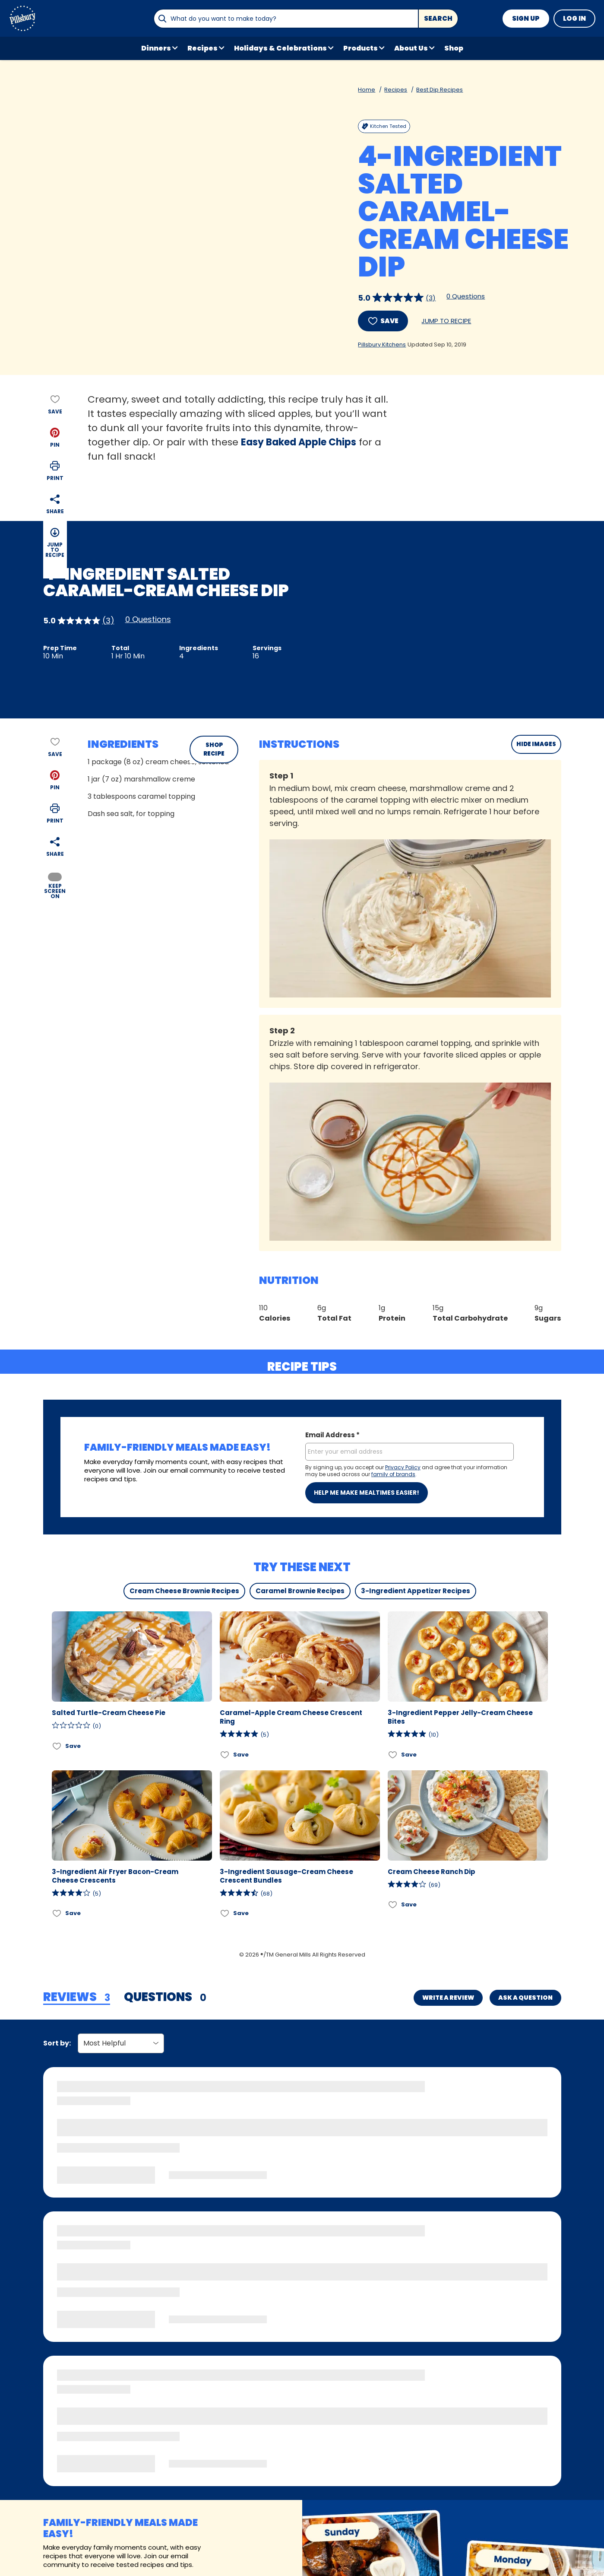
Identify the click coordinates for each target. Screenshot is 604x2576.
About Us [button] (411, 48)
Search (438, 18)
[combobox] (285, 19)
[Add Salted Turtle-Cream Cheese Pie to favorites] (57, 1746)
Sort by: (57, 2043)
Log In (574, 18)
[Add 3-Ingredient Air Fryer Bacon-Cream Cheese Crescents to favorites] (57, 1913)
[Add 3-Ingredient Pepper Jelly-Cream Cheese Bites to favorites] (393, 1754)
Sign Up (526, 18)
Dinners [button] (156, 48)
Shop (453, 48)
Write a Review (448, 1997)
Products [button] (360, 48)
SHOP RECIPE (214, 749)
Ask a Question (525, 1997)
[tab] (76, 1997)
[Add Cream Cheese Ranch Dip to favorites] (393, 1904)
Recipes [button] (202, 48)
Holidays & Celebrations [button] (280, 48)
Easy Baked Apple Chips (298, 442)
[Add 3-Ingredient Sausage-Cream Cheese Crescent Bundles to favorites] (225, 1913)
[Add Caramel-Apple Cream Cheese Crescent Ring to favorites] (225, 1754)
